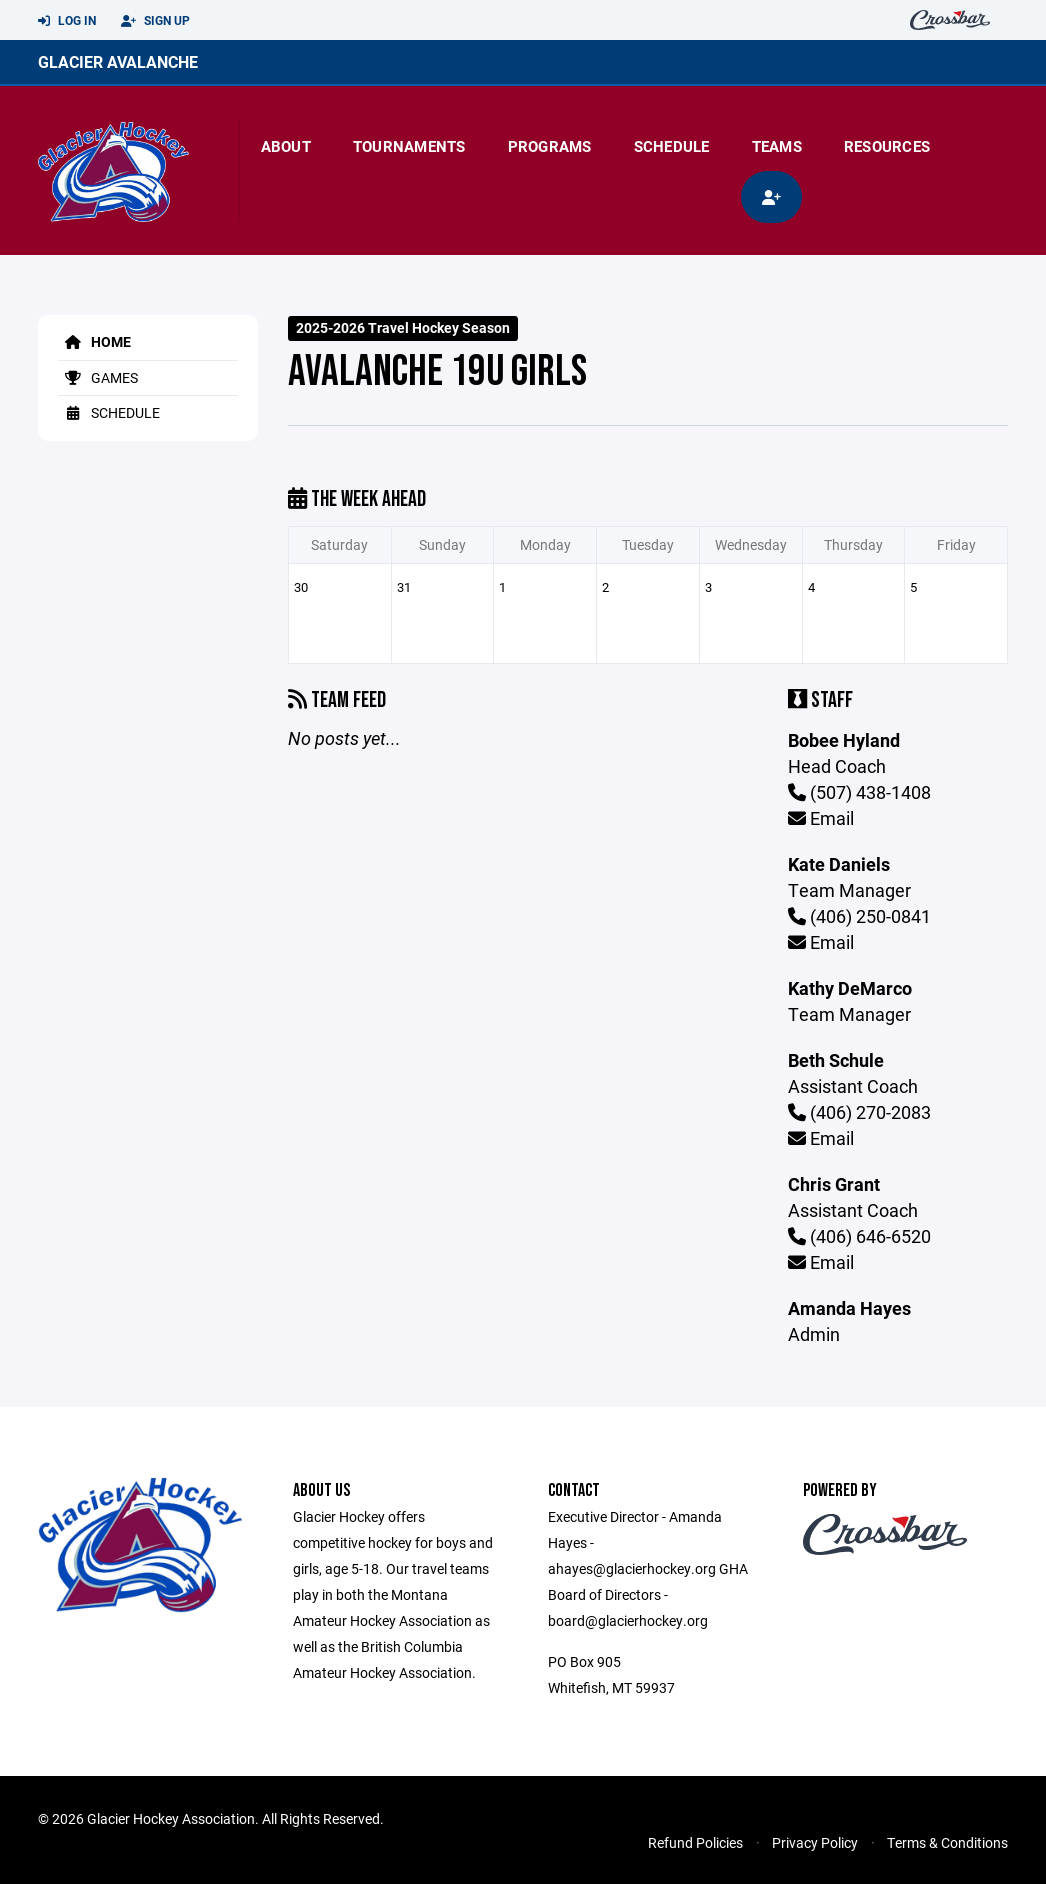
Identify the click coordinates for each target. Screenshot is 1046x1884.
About (286, 146)
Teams (777, 146)
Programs (550, 146)
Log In (67, 21)
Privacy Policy (815, 1842)
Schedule (672, 146)
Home (94, 341)
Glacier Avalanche (118, 61)
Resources (887, 146)
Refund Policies (695, 1842)
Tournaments (409, 146)
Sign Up (155, 21)
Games (98, 377)
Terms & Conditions (947, 1842)
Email (821, 818)
